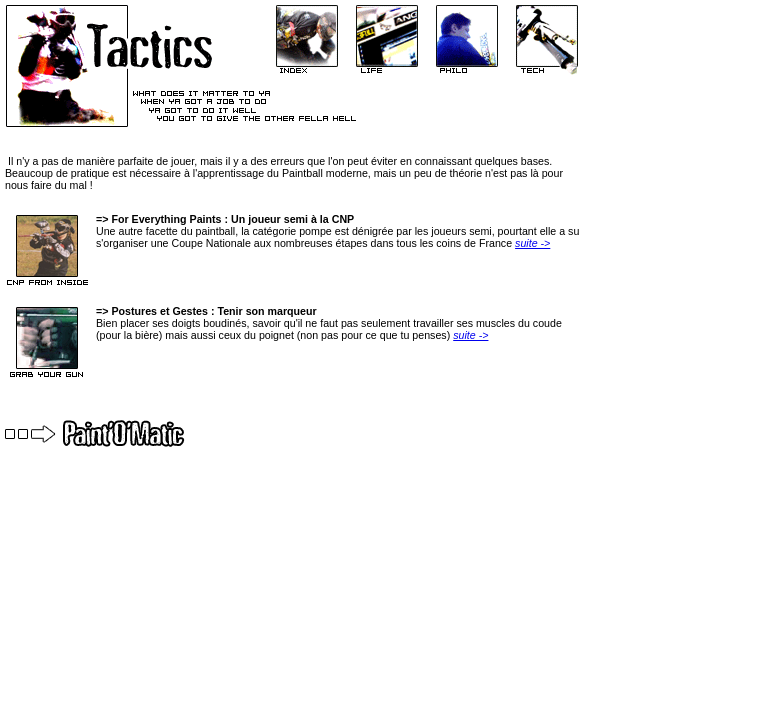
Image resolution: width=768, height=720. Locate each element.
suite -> (532, 243)
